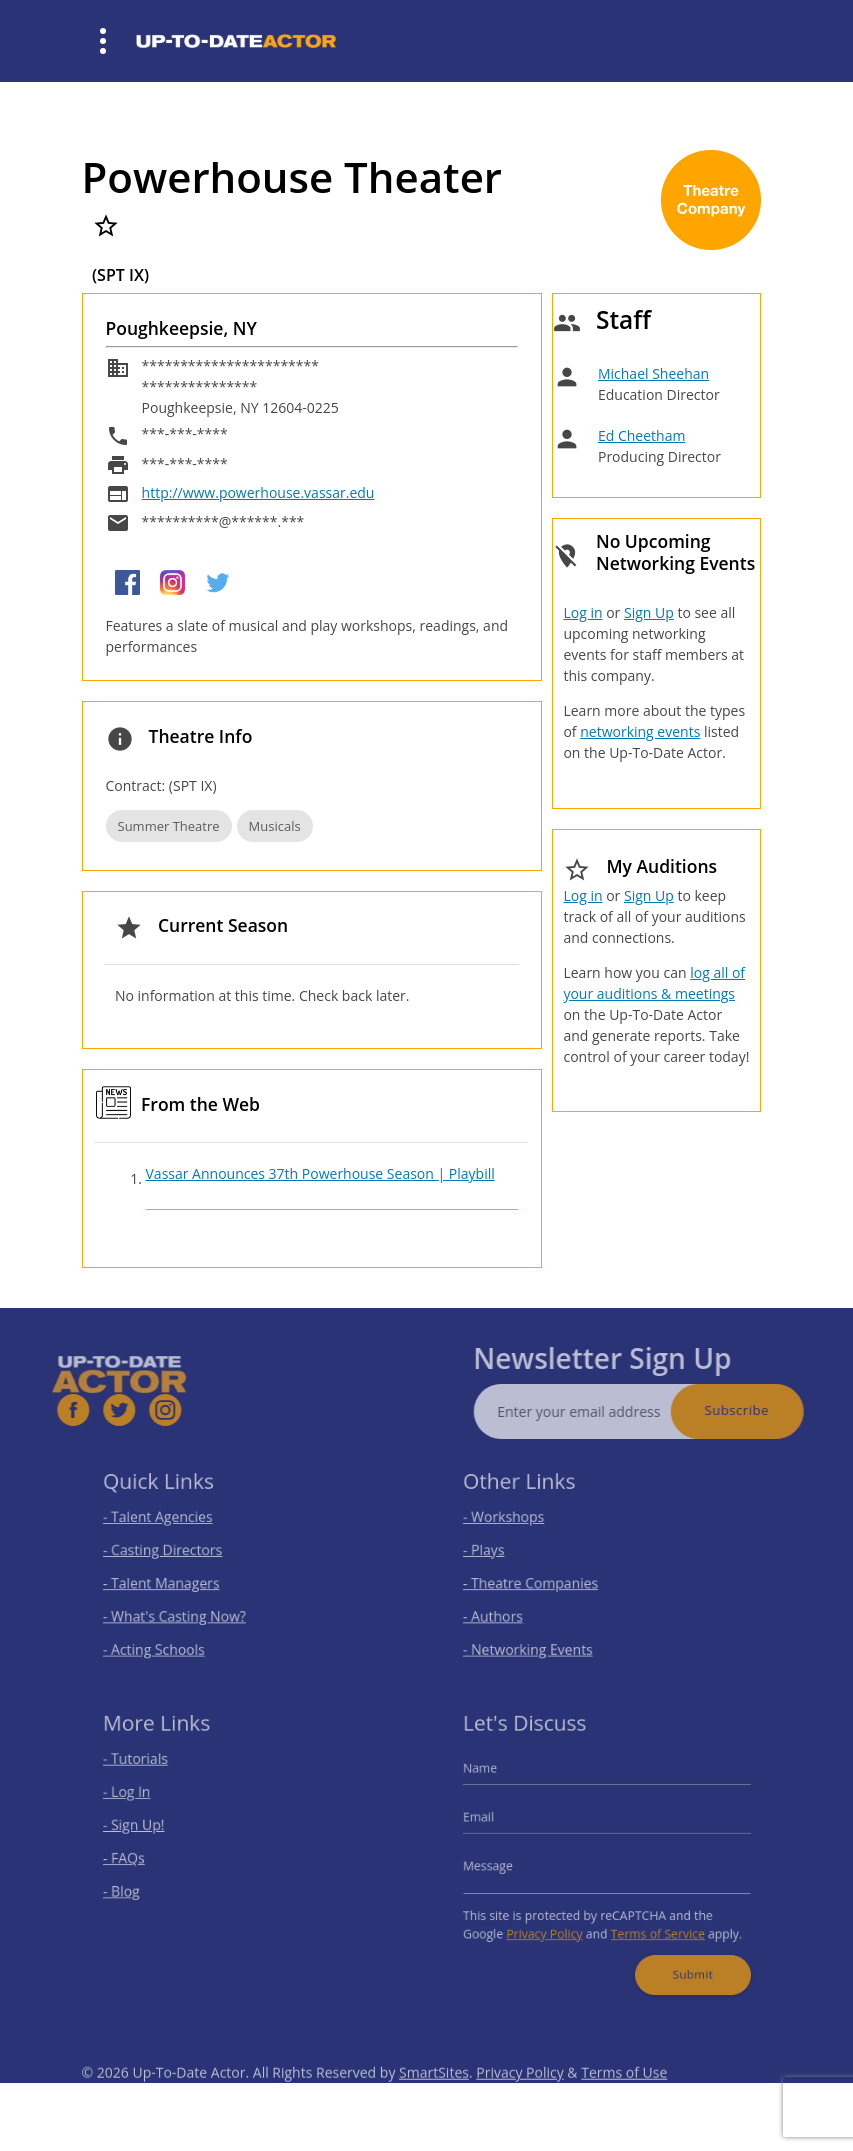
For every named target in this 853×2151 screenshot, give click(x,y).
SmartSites (434, 2095)
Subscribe (760, 1410)
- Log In (139, 1798)
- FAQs (136, 1857)
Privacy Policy (551, 1924)
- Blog (134, 1887)
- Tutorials (147, 1768)
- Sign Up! (145, 1827)
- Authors (504, 1610)
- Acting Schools (163, 1640)
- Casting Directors (171, 1551)
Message (500, 1864)
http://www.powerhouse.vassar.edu (258, 492)
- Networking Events (536, 1640)
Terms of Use (624, 2095)
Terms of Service (652, 1924)
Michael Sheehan (653, 373)
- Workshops (514, 1521)
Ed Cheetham (641, 435)
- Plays (496, 1551)
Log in (582, 612)
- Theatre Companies (538, 1580)
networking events (640, 731)
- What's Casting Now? (181, 1610)
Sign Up (649, 612)
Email (492, 1820)
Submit (683, 1961)
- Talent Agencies (167, 1521)
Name (493, 1777)
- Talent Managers (170, 1580)
